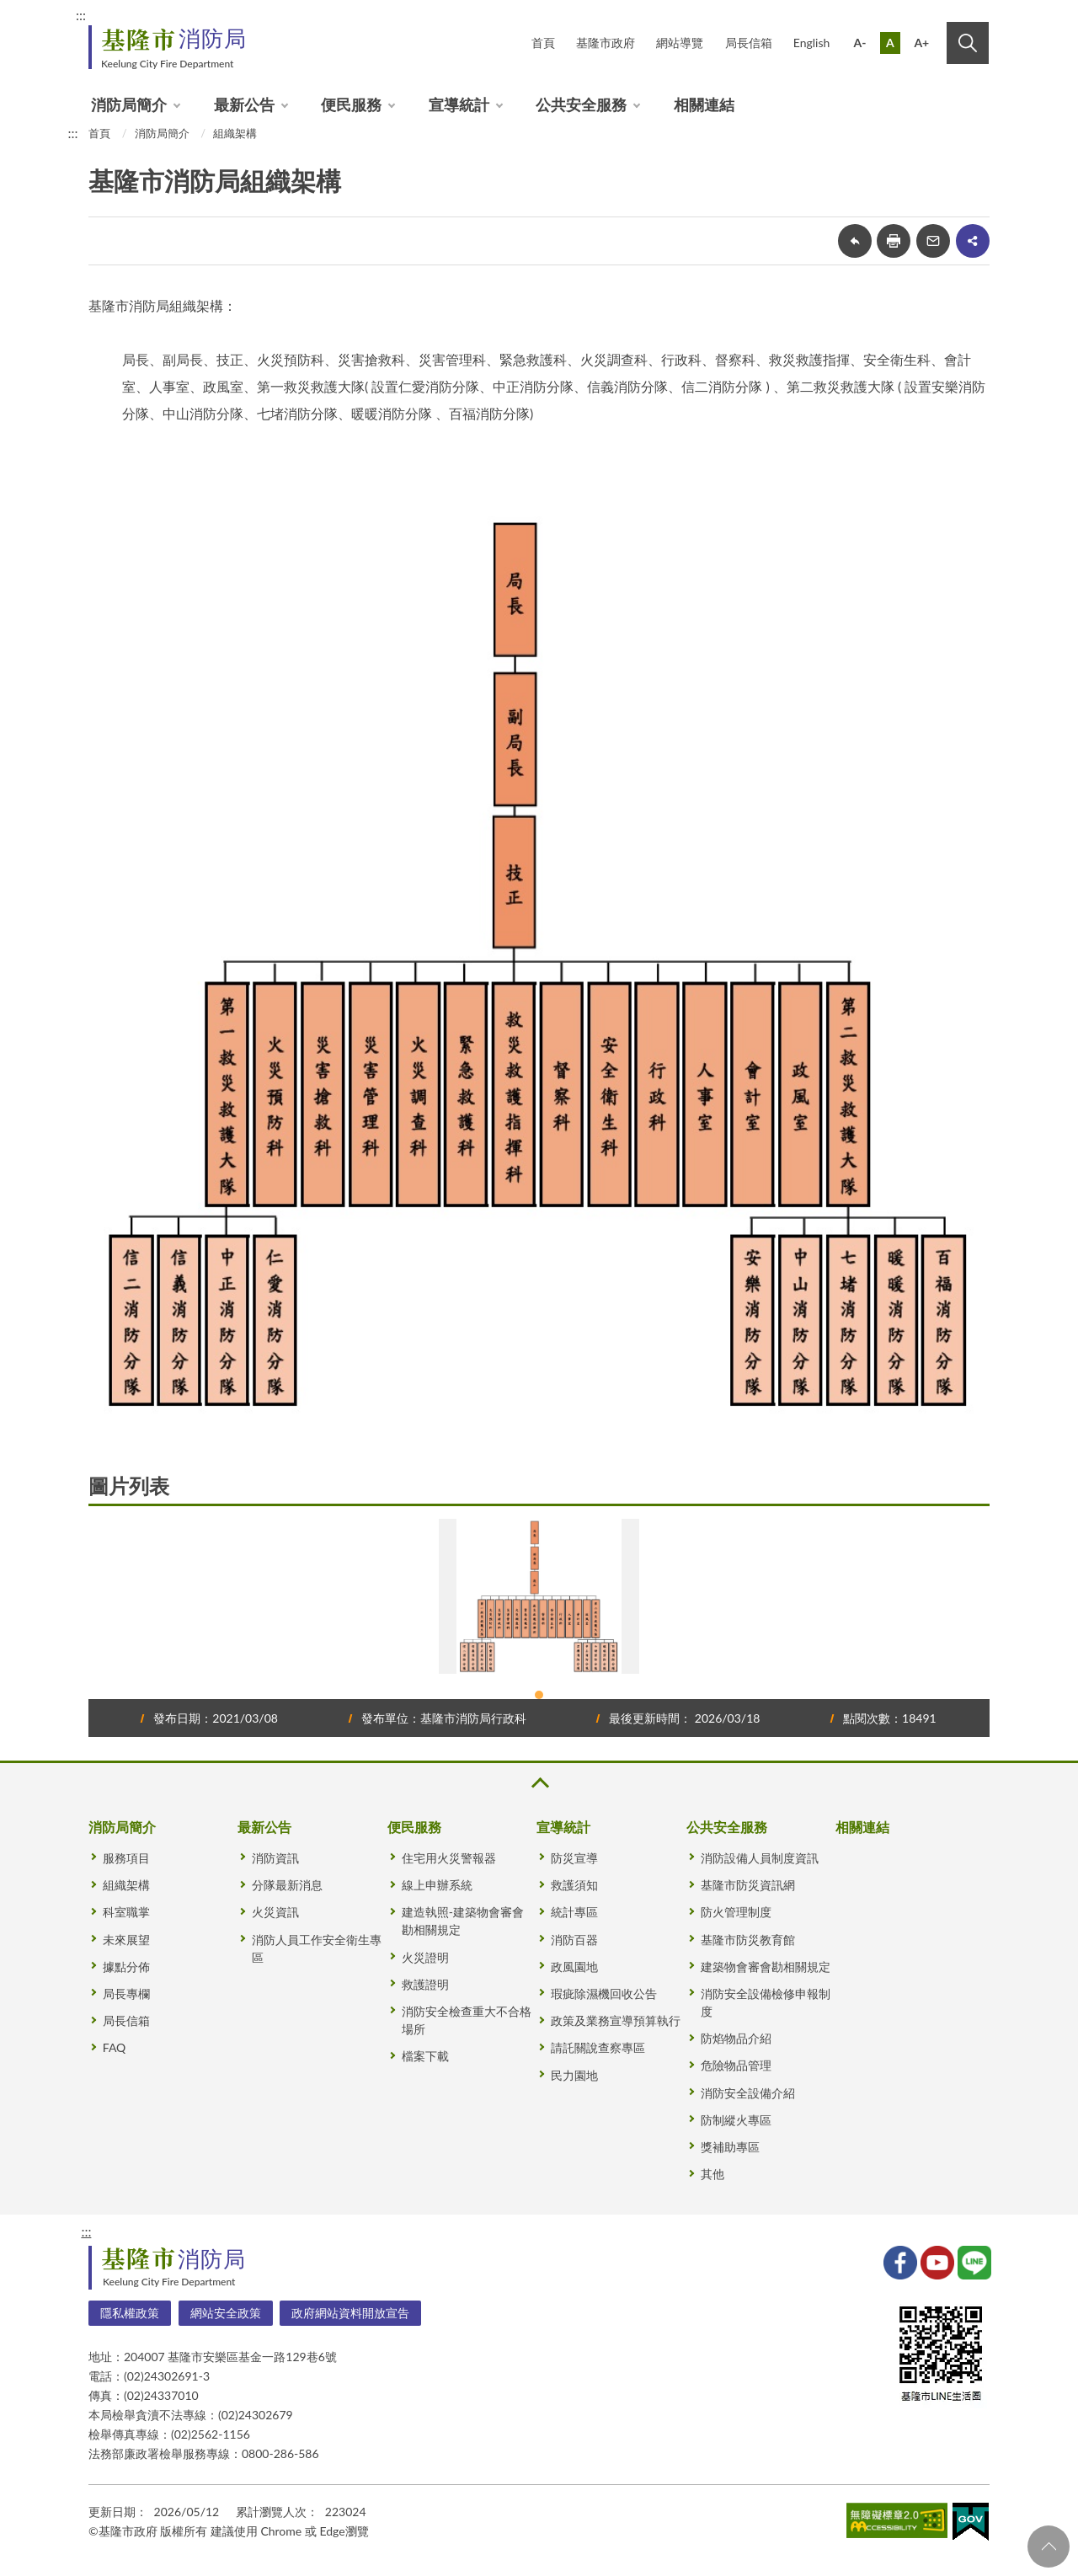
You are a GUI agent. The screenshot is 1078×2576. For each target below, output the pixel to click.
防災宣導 (574, 1858)
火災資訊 (275, 1912)
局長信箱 (748, 42)
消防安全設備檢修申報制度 (765, 2002)
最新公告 (244, 104)
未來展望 (126, 1939)
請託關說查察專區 (598, 2047)
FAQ (114, 2047)
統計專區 (574, 1912)
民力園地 (574, 2075)
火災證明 (425, 1957)
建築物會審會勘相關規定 (765, 1966)
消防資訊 (275, 1858)
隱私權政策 (129, 2313)
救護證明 (425, 1984)
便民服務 (351, 104)
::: (81, 15)
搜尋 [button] (968, 43)
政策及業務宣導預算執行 (615, 2020)
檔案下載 (425, 2056)
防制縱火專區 (736, 2120)
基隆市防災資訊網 (748, 1885)
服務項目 (126, 1858)
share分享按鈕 (973, 241)
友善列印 (893, 241)
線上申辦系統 (437, 1885)
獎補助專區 (730, 2147)
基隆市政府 (605, 42)
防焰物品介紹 (736, 2038)
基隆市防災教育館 (748, 1939)
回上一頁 (855, 241)
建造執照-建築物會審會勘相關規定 (463, 1921)
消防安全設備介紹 (748, 2093)
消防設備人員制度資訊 (760, 1858)
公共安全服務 (581, 104)
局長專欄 (126, 1993)
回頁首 (1048, 2546)
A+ (921, 42)
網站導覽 (679, 42)
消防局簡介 (129, 104)
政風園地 (574, 1966)
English (811, 42)
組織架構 (235, 133)
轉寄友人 (933, 241)
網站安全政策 (225, 2313)
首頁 (543, 42)
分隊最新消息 (287, 1885)
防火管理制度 (736, 1912)
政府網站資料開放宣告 (350, 2313)
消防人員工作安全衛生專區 (317, 1948)
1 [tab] (539, 1695)
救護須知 (574, 1885)
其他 (712, 2174)
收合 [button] (539, 1783)
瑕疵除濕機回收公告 (604, 1993)
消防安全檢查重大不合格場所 (466, 2020)
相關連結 (704, 104)
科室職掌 (126, 1912)
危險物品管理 (736, 2065)
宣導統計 (459, 104)
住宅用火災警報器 (449, 1858)
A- (860, 42)
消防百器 (574, 1939)
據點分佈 (126, 1966)
